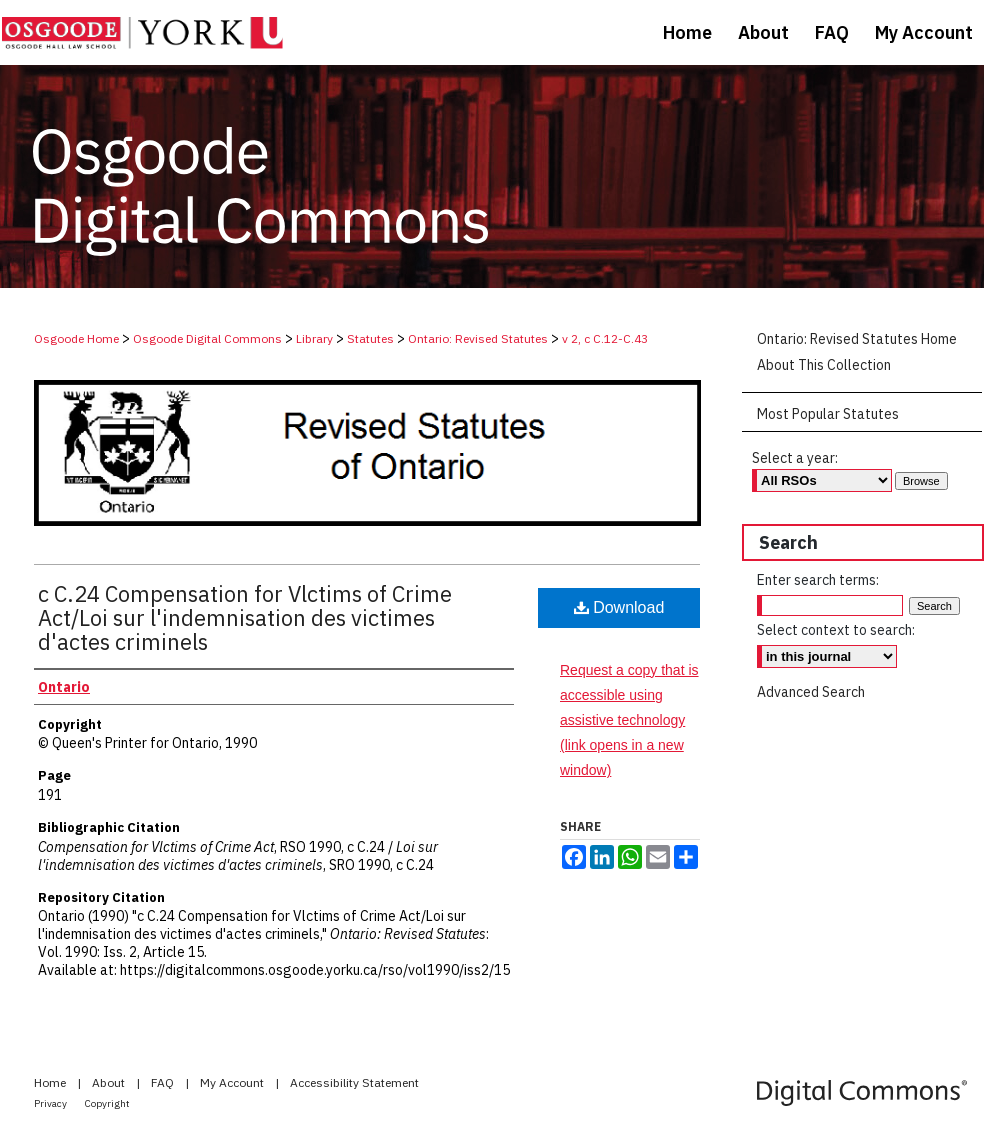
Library (314, 338)
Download (619, 607)
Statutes (370, 338)
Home (51, 1082)
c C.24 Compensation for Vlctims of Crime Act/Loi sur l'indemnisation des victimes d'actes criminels (245, 617)
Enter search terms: (818, 580)
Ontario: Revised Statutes (478, 338)
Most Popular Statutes (828, 414)
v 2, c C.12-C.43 (605, 338)
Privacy (51, 1103)
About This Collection (824, 365)
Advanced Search (811, 692)
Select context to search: (836, 630)
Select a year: (795, 458)
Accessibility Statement (354, 1082)
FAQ (164, 1082)
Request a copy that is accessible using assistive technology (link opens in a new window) (629, 720)
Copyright (107, 1103)
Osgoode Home (76, 338)
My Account (233, 1082)
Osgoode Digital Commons (207, 338)
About (110, 1082)
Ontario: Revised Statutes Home (857, 339)
